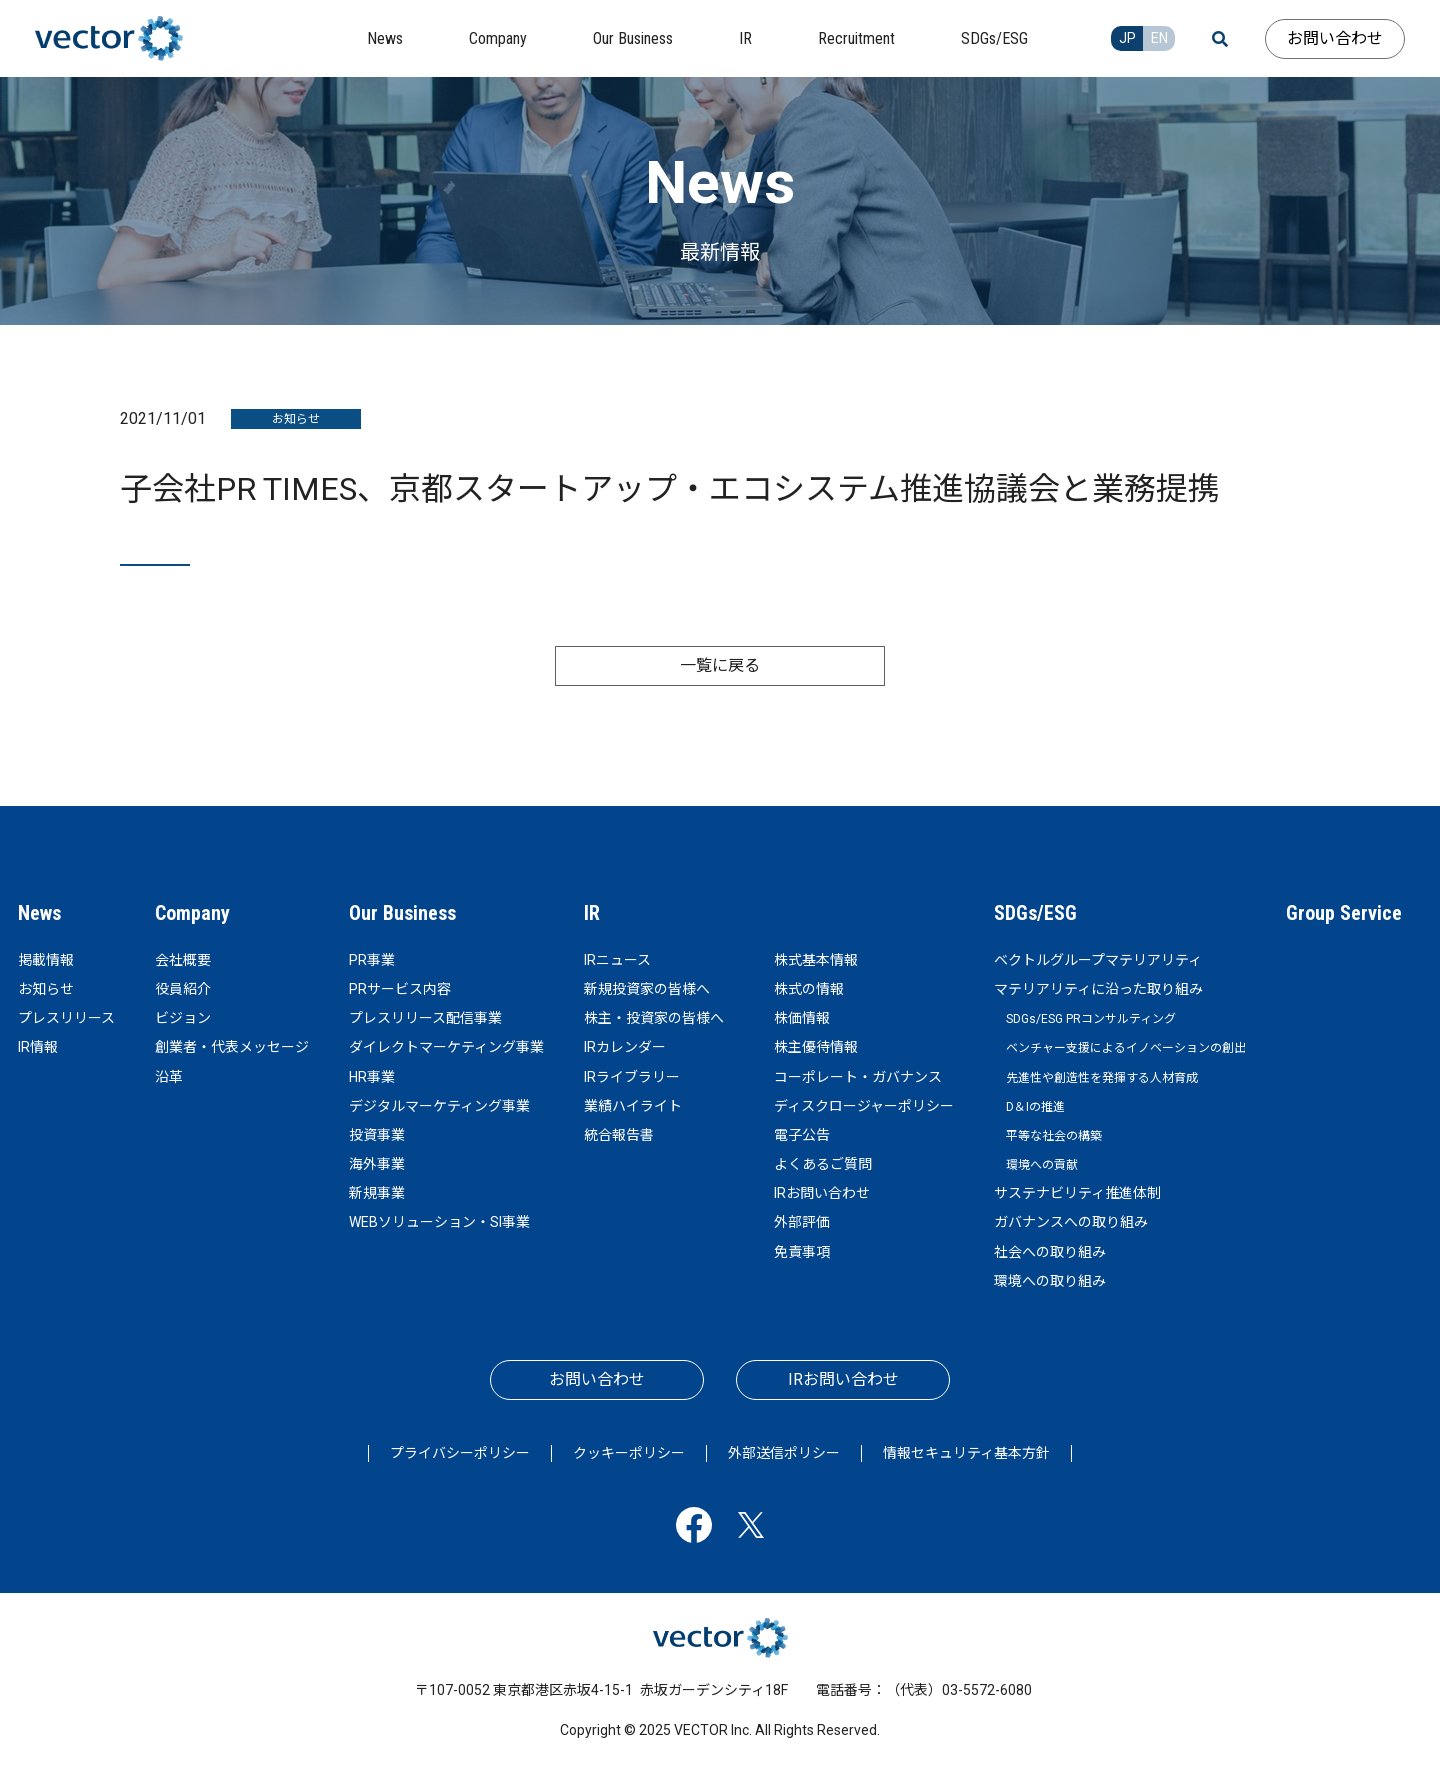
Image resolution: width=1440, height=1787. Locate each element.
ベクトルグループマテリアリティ (1098, 960)
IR (592, 913)
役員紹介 (183, 989)
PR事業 (372, 960)
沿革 (169, 1077)
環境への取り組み (1050, 1281)
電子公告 (802, 1135)
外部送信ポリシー (784, 1453)
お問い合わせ (1335, 38)
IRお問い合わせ (822, 1193)
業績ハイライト (633, 1106)
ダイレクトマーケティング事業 (446, 1047)
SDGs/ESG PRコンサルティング (1091, 1019)
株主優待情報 (816, 1047)
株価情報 (802, 1018)
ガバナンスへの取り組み (1071, 1222)
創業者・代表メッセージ (232, 1047)
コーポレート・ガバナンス (858, 1077)
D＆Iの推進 (1035, 1107)
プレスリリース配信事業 (425, 1018)
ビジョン (183, 1018)
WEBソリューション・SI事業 (439, 1222)
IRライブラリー (632, 1077)
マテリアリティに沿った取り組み (1098, 989)
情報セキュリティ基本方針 (966, 1453)
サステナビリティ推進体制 (1077, 1193)
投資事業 (377, 1135)
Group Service (1344, 913)
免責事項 (802, 1252)
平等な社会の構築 (1054, 1136)
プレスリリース (66, 1018)
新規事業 (377, 1193)
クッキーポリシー (629, 1453)
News (39, 913)
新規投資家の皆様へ (647, 989)
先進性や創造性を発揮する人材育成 (1102, 1078)
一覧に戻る (720, 665)
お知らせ (46, 989)
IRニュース (617, 960)
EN (1159, 38)
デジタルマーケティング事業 (439, 1106)
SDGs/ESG (1035, 913)
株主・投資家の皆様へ (654, 1018)
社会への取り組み (1050, 1252)
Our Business (402, 913)
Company (192, 913)
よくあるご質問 (823, 1164)
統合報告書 (619, 1135)
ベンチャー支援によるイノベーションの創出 (1126, 1048)
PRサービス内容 (400, 989)
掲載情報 (46, 960)
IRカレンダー (625, 1047)
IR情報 (38, 1047)
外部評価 (802, 1222)
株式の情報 (809, 989)
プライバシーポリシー (460, 1453)
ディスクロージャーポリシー (864, 1106)
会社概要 (183, 960)
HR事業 (372, 1077)
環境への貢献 (1042, 1165)
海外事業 (377, 1164)
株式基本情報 (816, 960)
